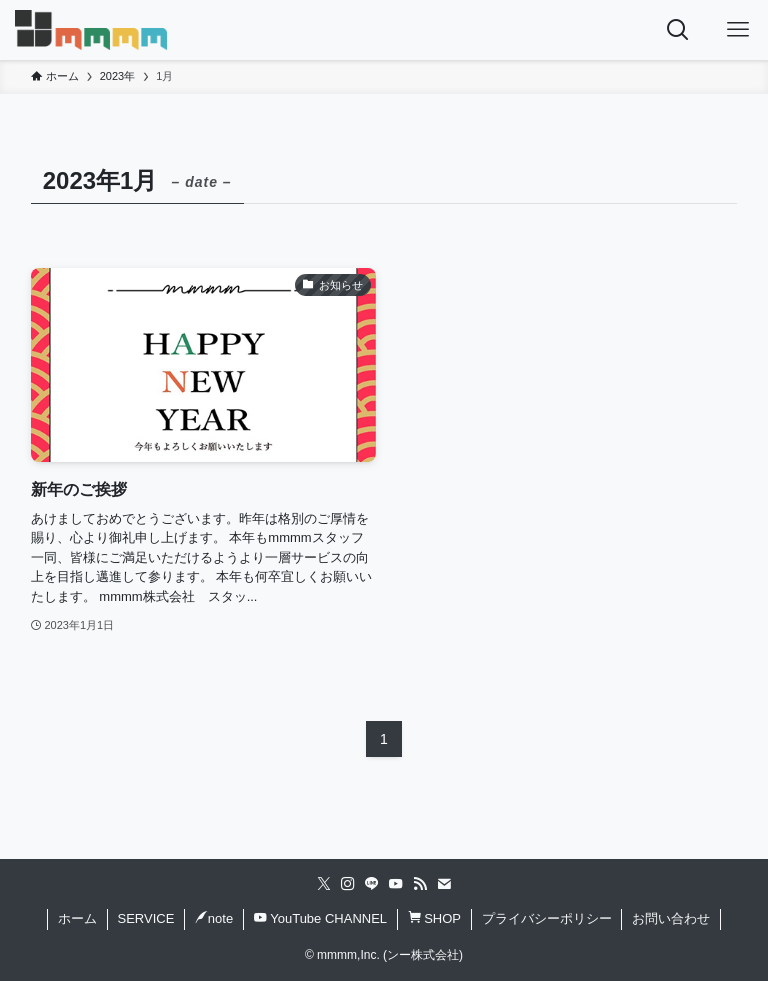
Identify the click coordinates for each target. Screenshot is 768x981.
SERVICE (145, 918)
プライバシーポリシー (547, 918)
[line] (372, 884)
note (214, 918)
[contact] (444, 884)
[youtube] (396, 884)
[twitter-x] (324, 884)
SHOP (434, 918)
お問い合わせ (671, 918)
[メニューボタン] (738, 30)
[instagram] (348, 884)
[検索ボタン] (678, 30)
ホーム (77, 918)
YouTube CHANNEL (320, 918)
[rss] (420, 884)
